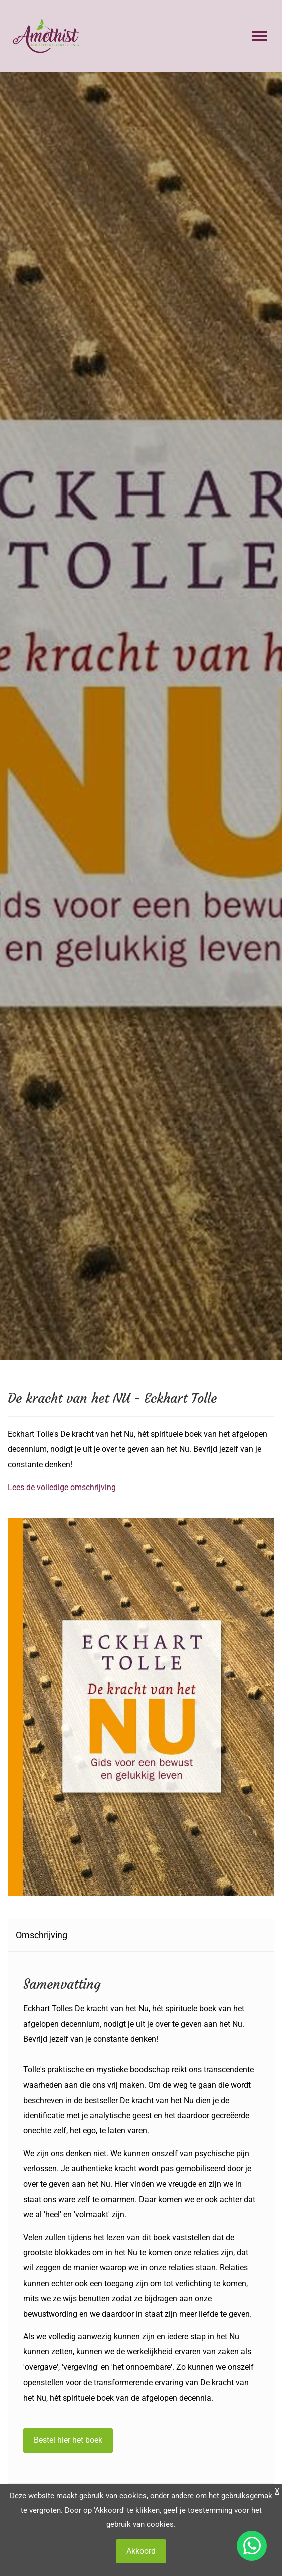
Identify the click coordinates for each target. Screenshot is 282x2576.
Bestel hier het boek (68, 2440)
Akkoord (141, 2551)
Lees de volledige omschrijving (62, 1487)
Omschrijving (41, 1935)
